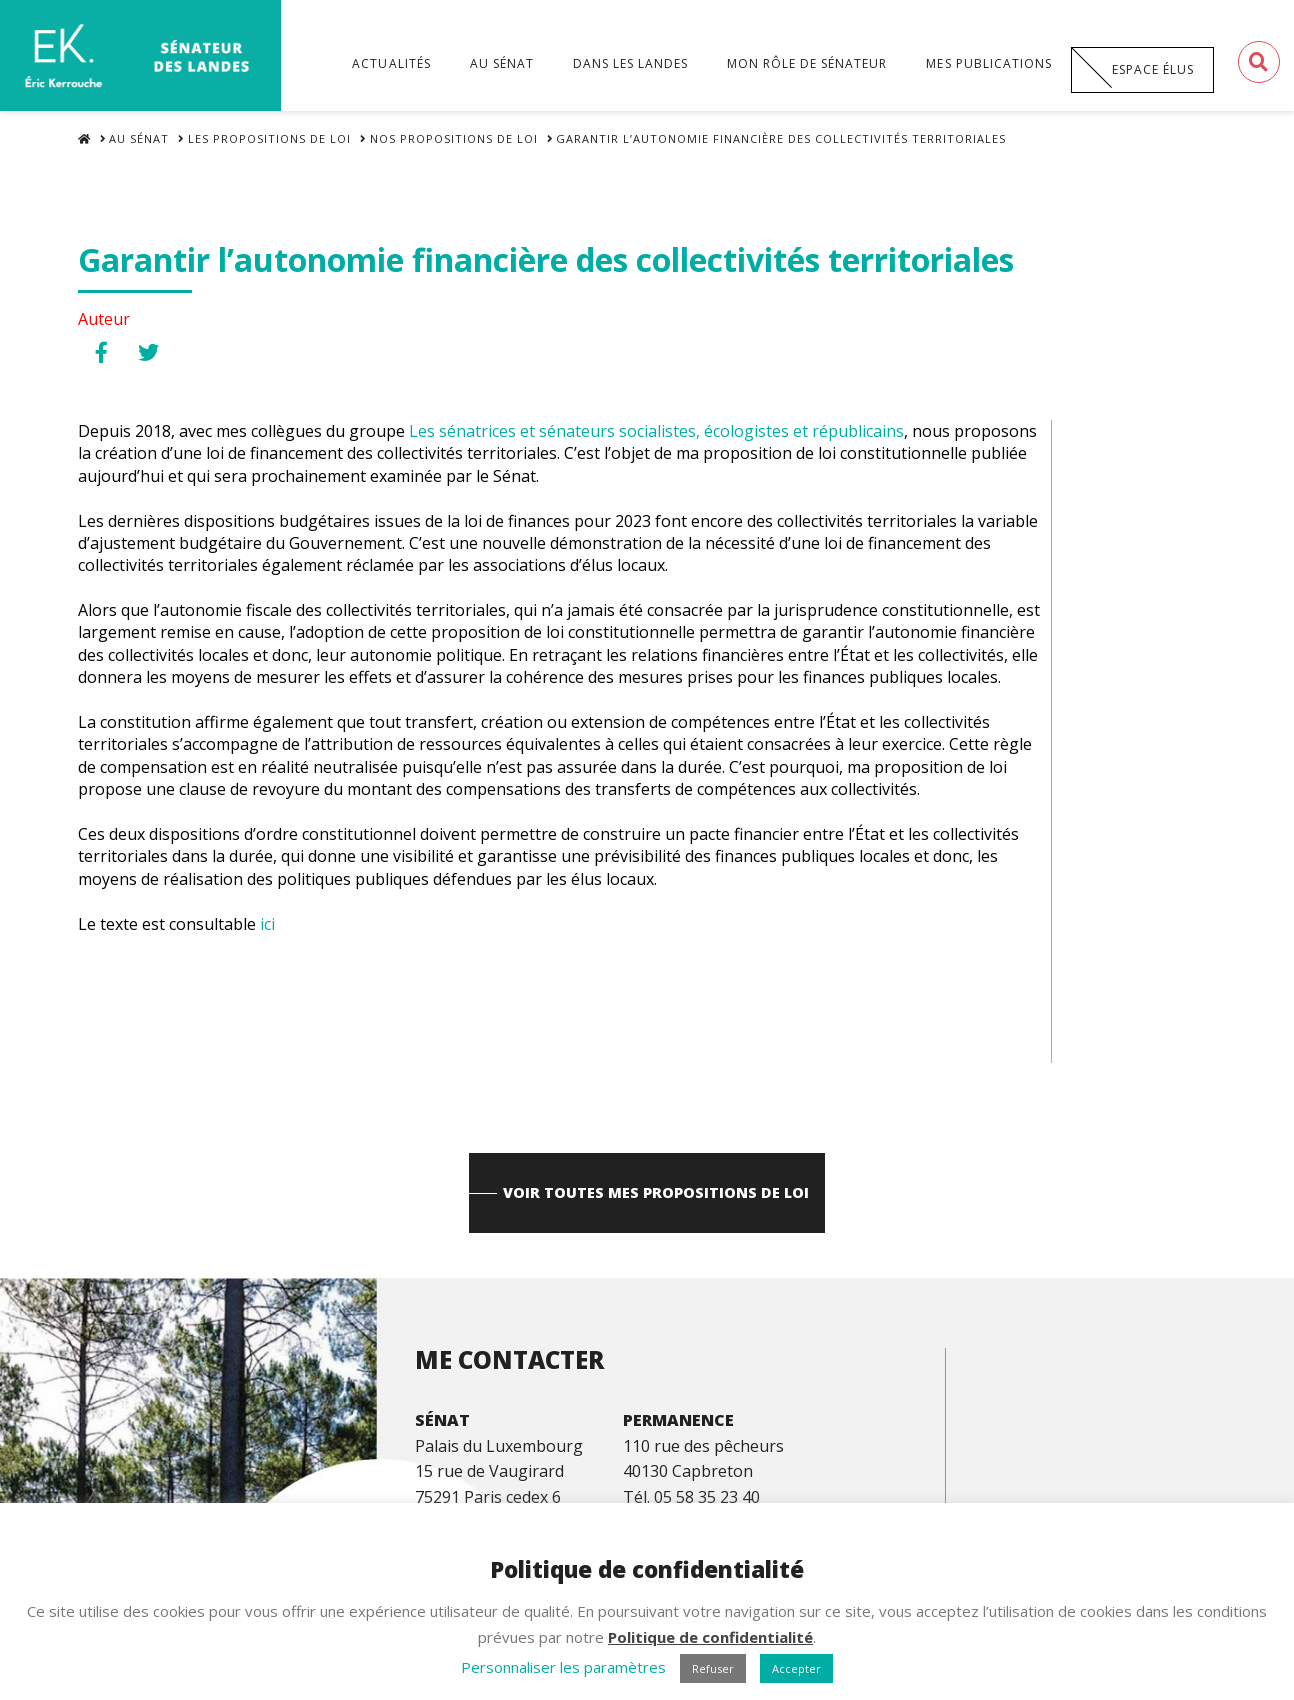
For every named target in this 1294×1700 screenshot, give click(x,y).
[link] (656, 441)
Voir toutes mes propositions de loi (657, 1205)
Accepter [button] (796, 1668)
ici (265, 933)
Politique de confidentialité (710, 1637)
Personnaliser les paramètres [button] (563, 1667)
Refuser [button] (713, 1668)
